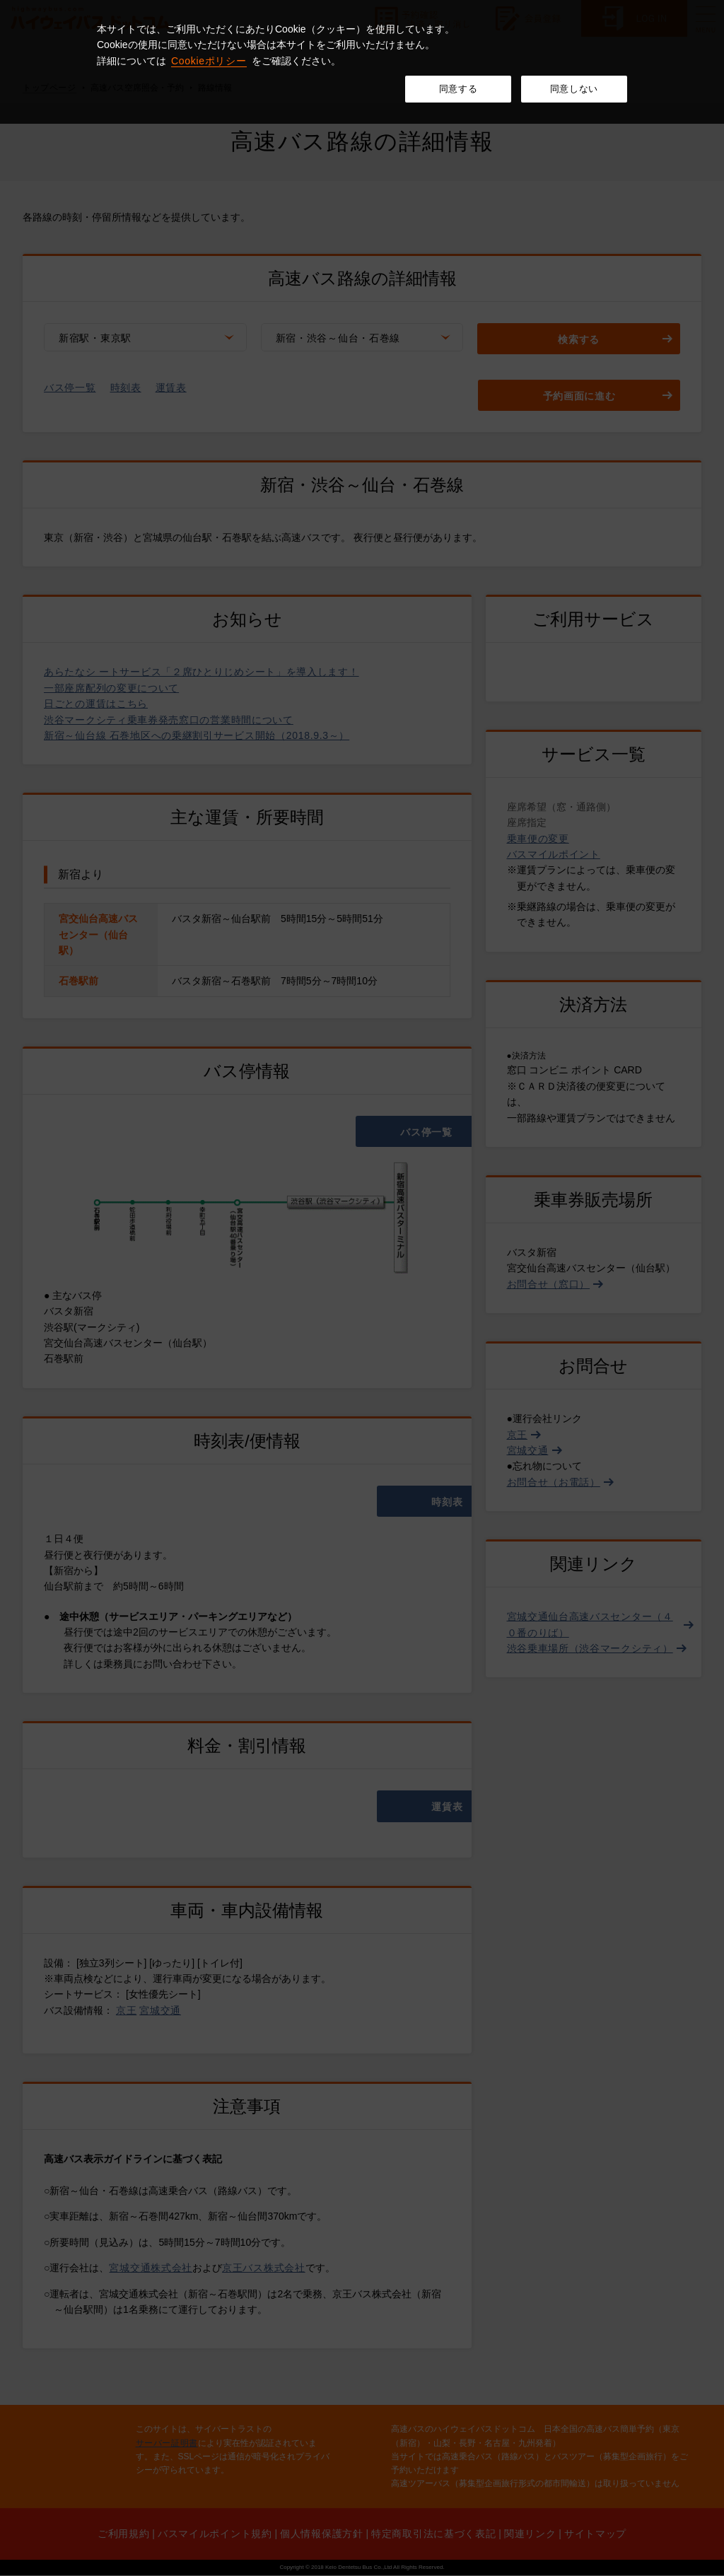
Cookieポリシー (209, 60)
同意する (458, 88)
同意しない (574, 88)
